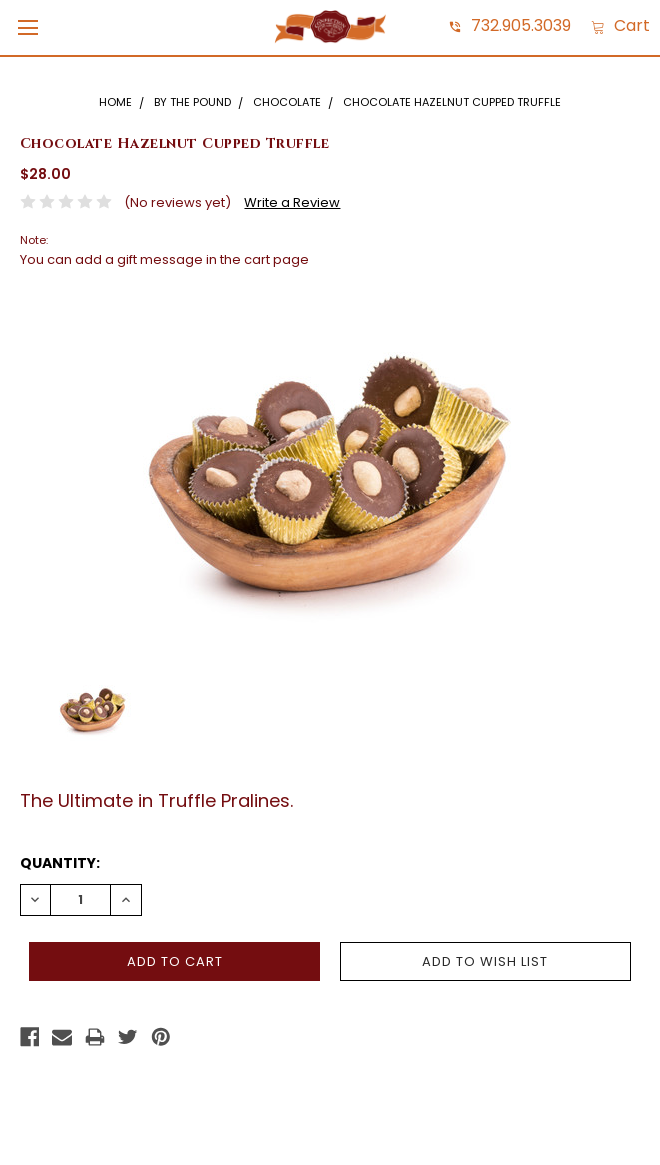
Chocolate (287, 102)
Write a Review (292, 202)
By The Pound (192, 102)
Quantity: (60, 863)
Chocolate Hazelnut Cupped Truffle (452, 102)
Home (115, 102)
